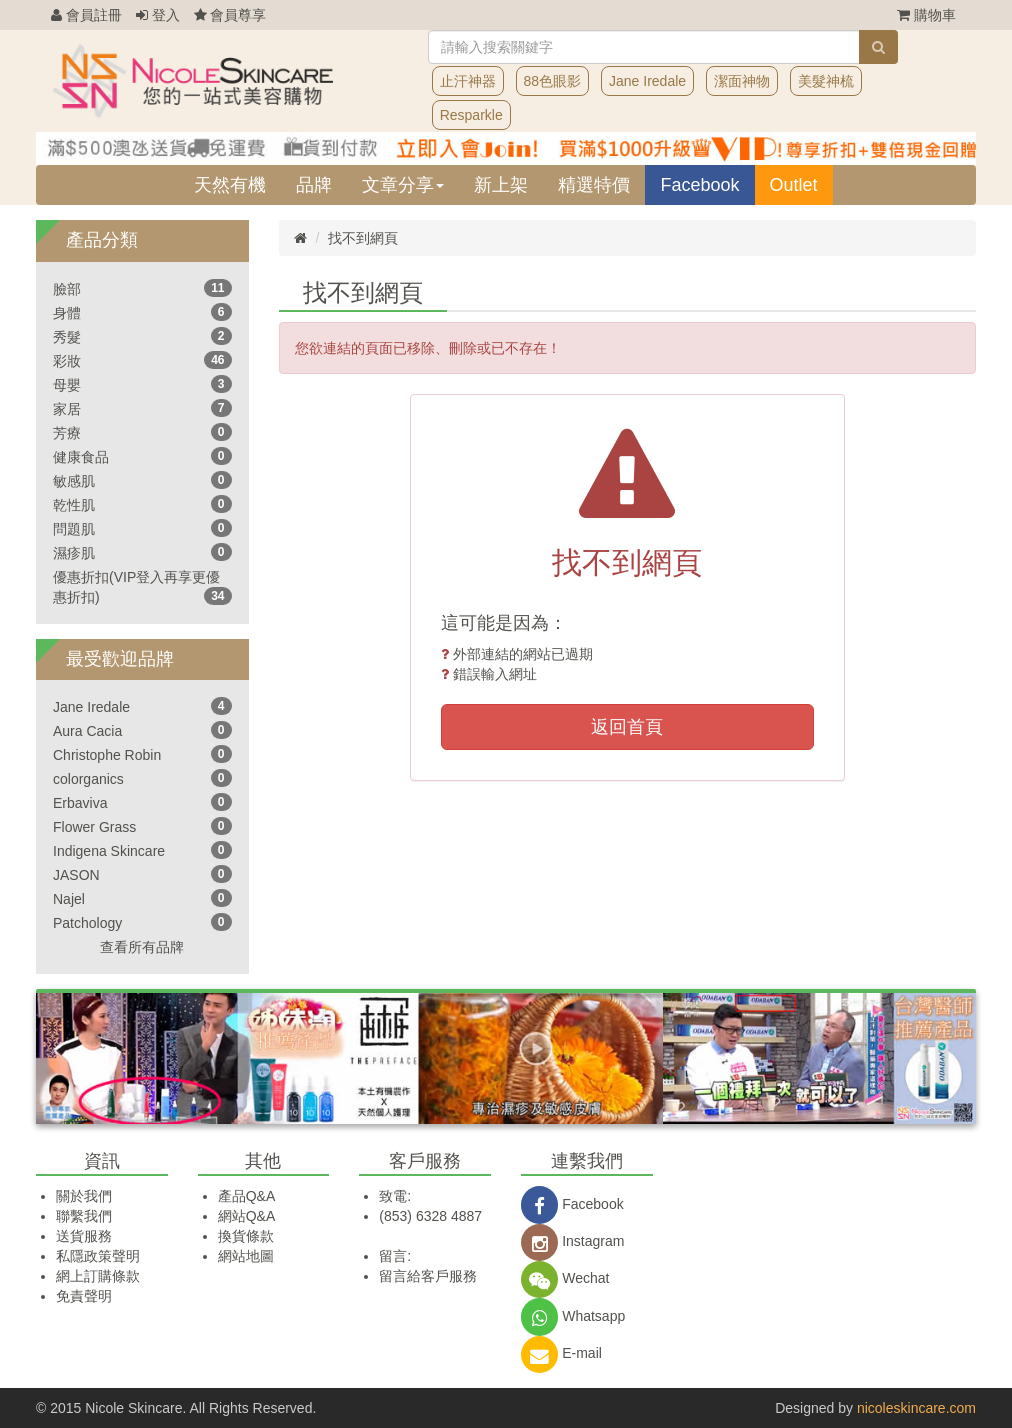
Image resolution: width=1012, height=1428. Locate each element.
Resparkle (471, 115)
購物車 (926, 15)
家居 (67, 409)
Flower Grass (94, 827)
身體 (67, 313)
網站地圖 (246, 1256)
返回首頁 (627, 727)
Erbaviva (80, 803)
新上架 (501, 185)
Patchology (87, 923)
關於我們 (84, 1196)
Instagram (572, 1241)
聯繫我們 (84, 1216)
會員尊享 (230, 15)
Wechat (565, 1278)
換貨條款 (246, 1236)
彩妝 (67, 361)
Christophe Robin (107, 755)
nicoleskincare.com (916, 1408)
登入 (158, 15)
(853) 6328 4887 (430, 1216)
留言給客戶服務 (428, 1276)
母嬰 (67, 385)
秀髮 (67, 337)
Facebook (699, 185)
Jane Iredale (647, 81)
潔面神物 (742, 81)
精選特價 (594, 185)
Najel (69, 899)
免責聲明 (84, 1296)
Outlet (794, 185)
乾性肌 (74, 505)
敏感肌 (74, 481)
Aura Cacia (87, 731)
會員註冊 (86, 15)
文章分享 (403, 185)
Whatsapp (573, 1316)
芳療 (67, 433)
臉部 (67, 289)
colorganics (88, 779)
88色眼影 (553, 81)
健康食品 (81, 457)
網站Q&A (247, 1216)
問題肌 (74, 529)
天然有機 (230, 185)
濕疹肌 (74, 553)
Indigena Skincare (109, 851)
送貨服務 (84, 1236)
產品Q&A (247, 1196)
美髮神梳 (826, 81)
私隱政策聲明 (98, 1256)
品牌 (314, 185)
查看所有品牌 (142, 947)
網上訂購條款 (98, 1276)
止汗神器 (468, 81)
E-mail (561, 1353)
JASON (76, 875)
